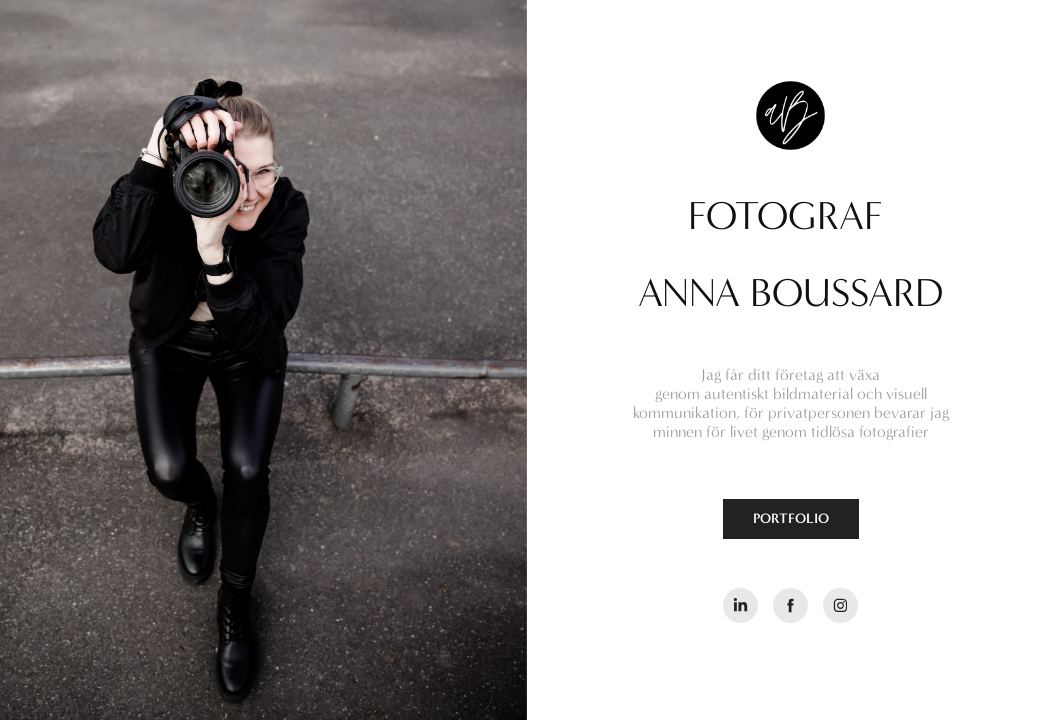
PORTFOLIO (791, 518)
